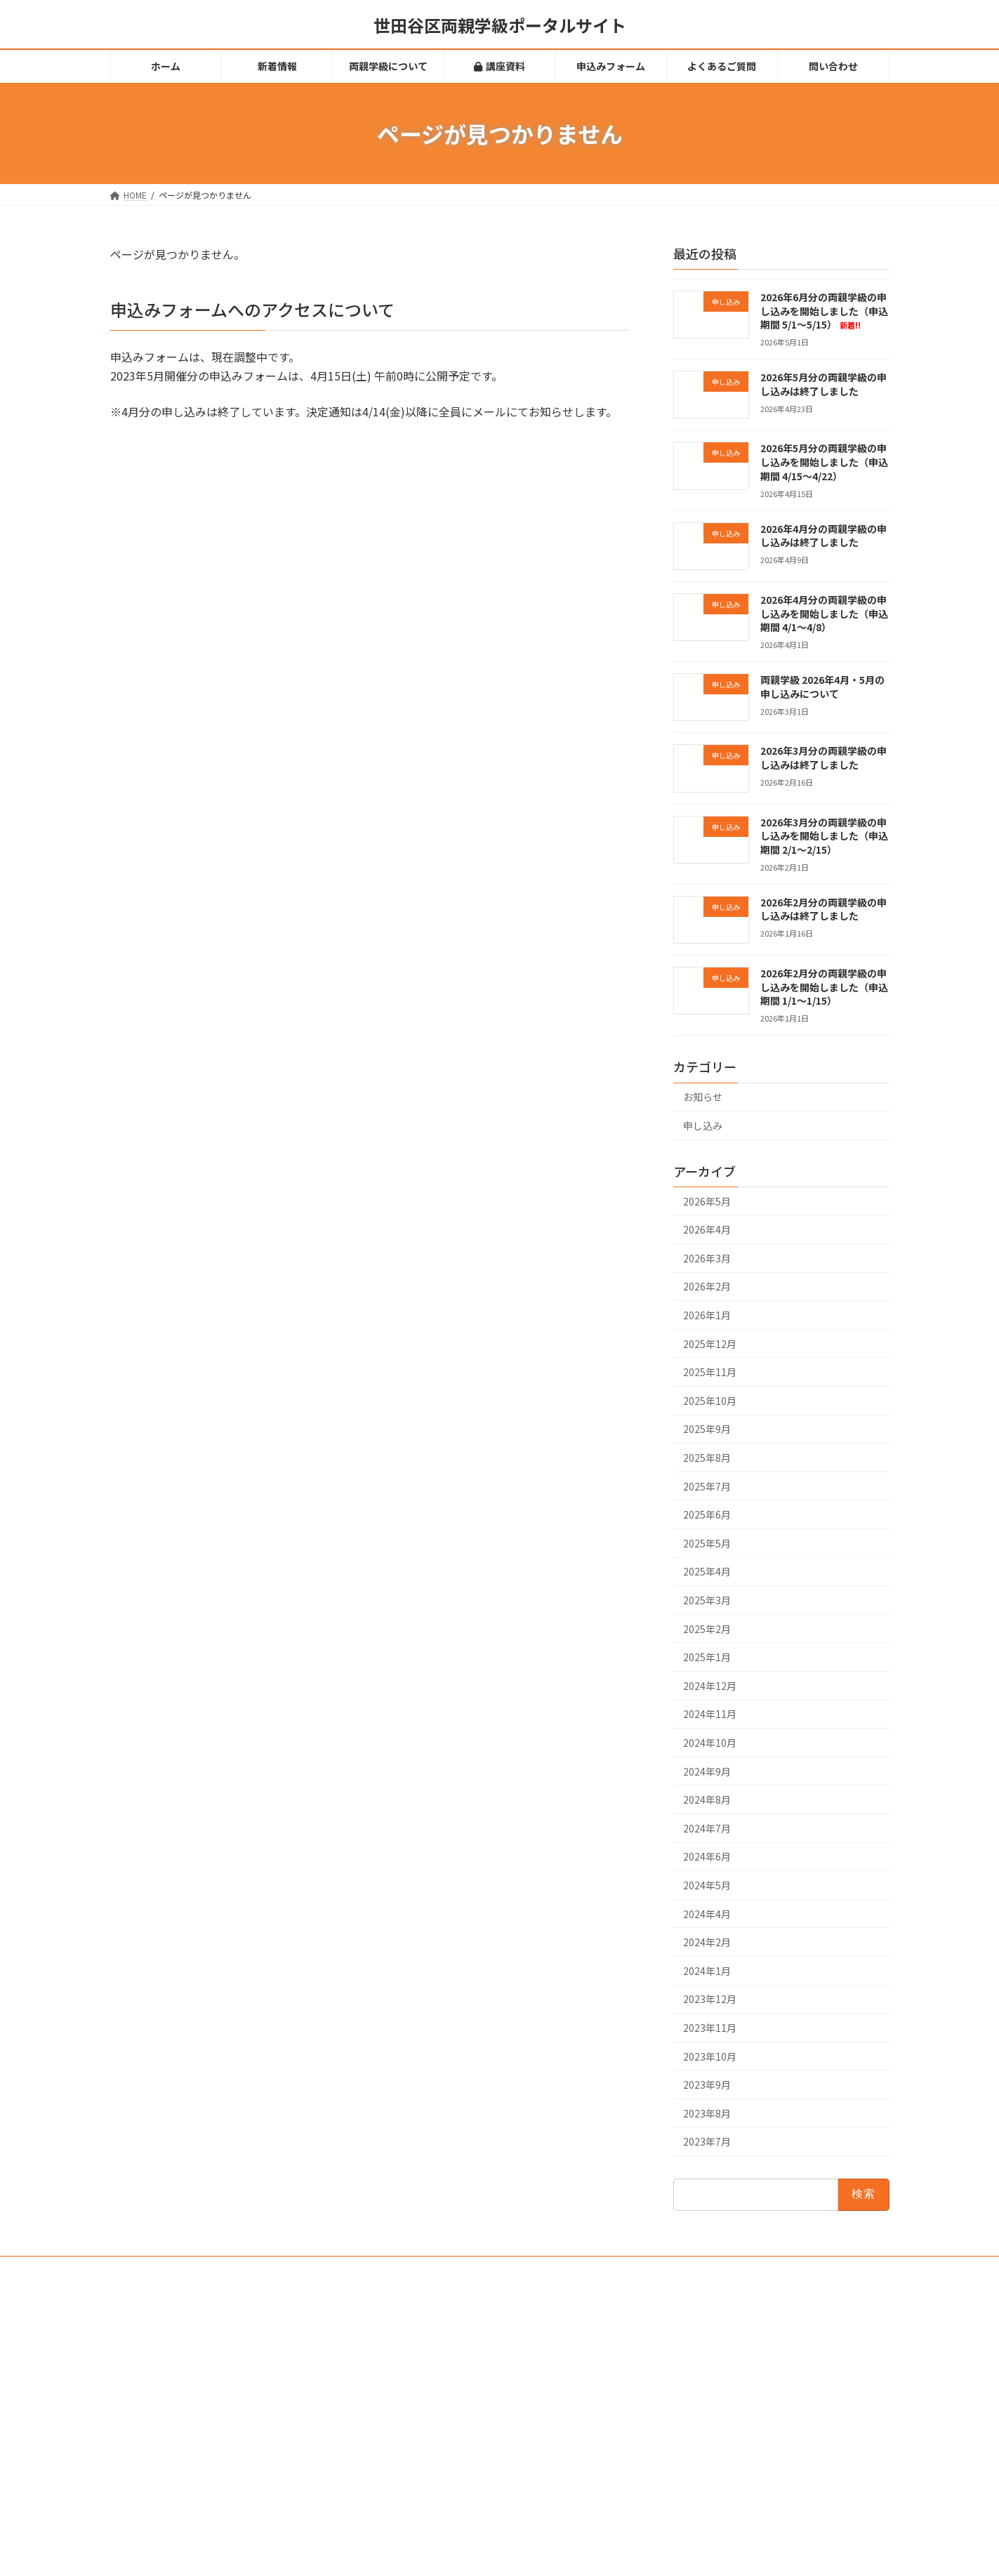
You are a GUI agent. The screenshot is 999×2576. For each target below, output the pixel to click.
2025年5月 (707, 1543)
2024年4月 (707, 1914)
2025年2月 (707, 1629)
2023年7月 (707, 2141)
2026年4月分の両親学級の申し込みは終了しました (823, 536)
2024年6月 (707, 1857)
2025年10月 (709, 1401)
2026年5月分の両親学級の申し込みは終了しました (823, 384)
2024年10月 (709, 1743)
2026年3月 (707, 1258)
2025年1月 (707, 1657)
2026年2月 (707, 1287)
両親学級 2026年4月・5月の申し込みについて (822, 687)
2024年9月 (707, 1771)
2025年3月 (707, 1600)
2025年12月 (709, 1344)
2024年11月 (709, 1715)
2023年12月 (709, 2000)
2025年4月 (707, 1572)
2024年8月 (707, 1799)
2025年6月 (707, 1514)
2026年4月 (707, 1229)
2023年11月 (709, 2028)
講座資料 (407, 2397)
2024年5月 (707, 1885)
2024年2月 (707, 1942)
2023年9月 (707, 2085)
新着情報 (402, 2348)
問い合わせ (406, 2470)
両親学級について (419, 2373)
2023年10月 (709, 2056)
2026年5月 (707, 1201)
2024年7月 (707, 1828)
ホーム (398, 2324)
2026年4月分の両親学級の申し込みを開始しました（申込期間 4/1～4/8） (823, 613)
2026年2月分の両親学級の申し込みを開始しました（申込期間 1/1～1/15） (823, 987)
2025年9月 (707, 1429)
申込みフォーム (414, 2422)
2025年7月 (707, 1486)
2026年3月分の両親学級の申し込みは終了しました (823, 758)
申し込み (702, 1125)
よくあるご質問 (414, 2446)
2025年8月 (707, 1458)
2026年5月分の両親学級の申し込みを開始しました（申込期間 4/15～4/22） (823, 462)
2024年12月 (709, 1686)
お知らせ (702, 1097)
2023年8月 (707, 2113)
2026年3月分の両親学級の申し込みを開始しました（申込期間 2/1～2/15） (823, 836)
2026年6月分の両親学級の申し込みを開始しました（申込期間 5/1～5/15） (823, 310)
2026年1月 (707, 1315)
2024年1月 (707, 1971)
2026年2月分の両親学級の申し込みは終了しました (823, 909)
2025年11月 (709, 1372)
